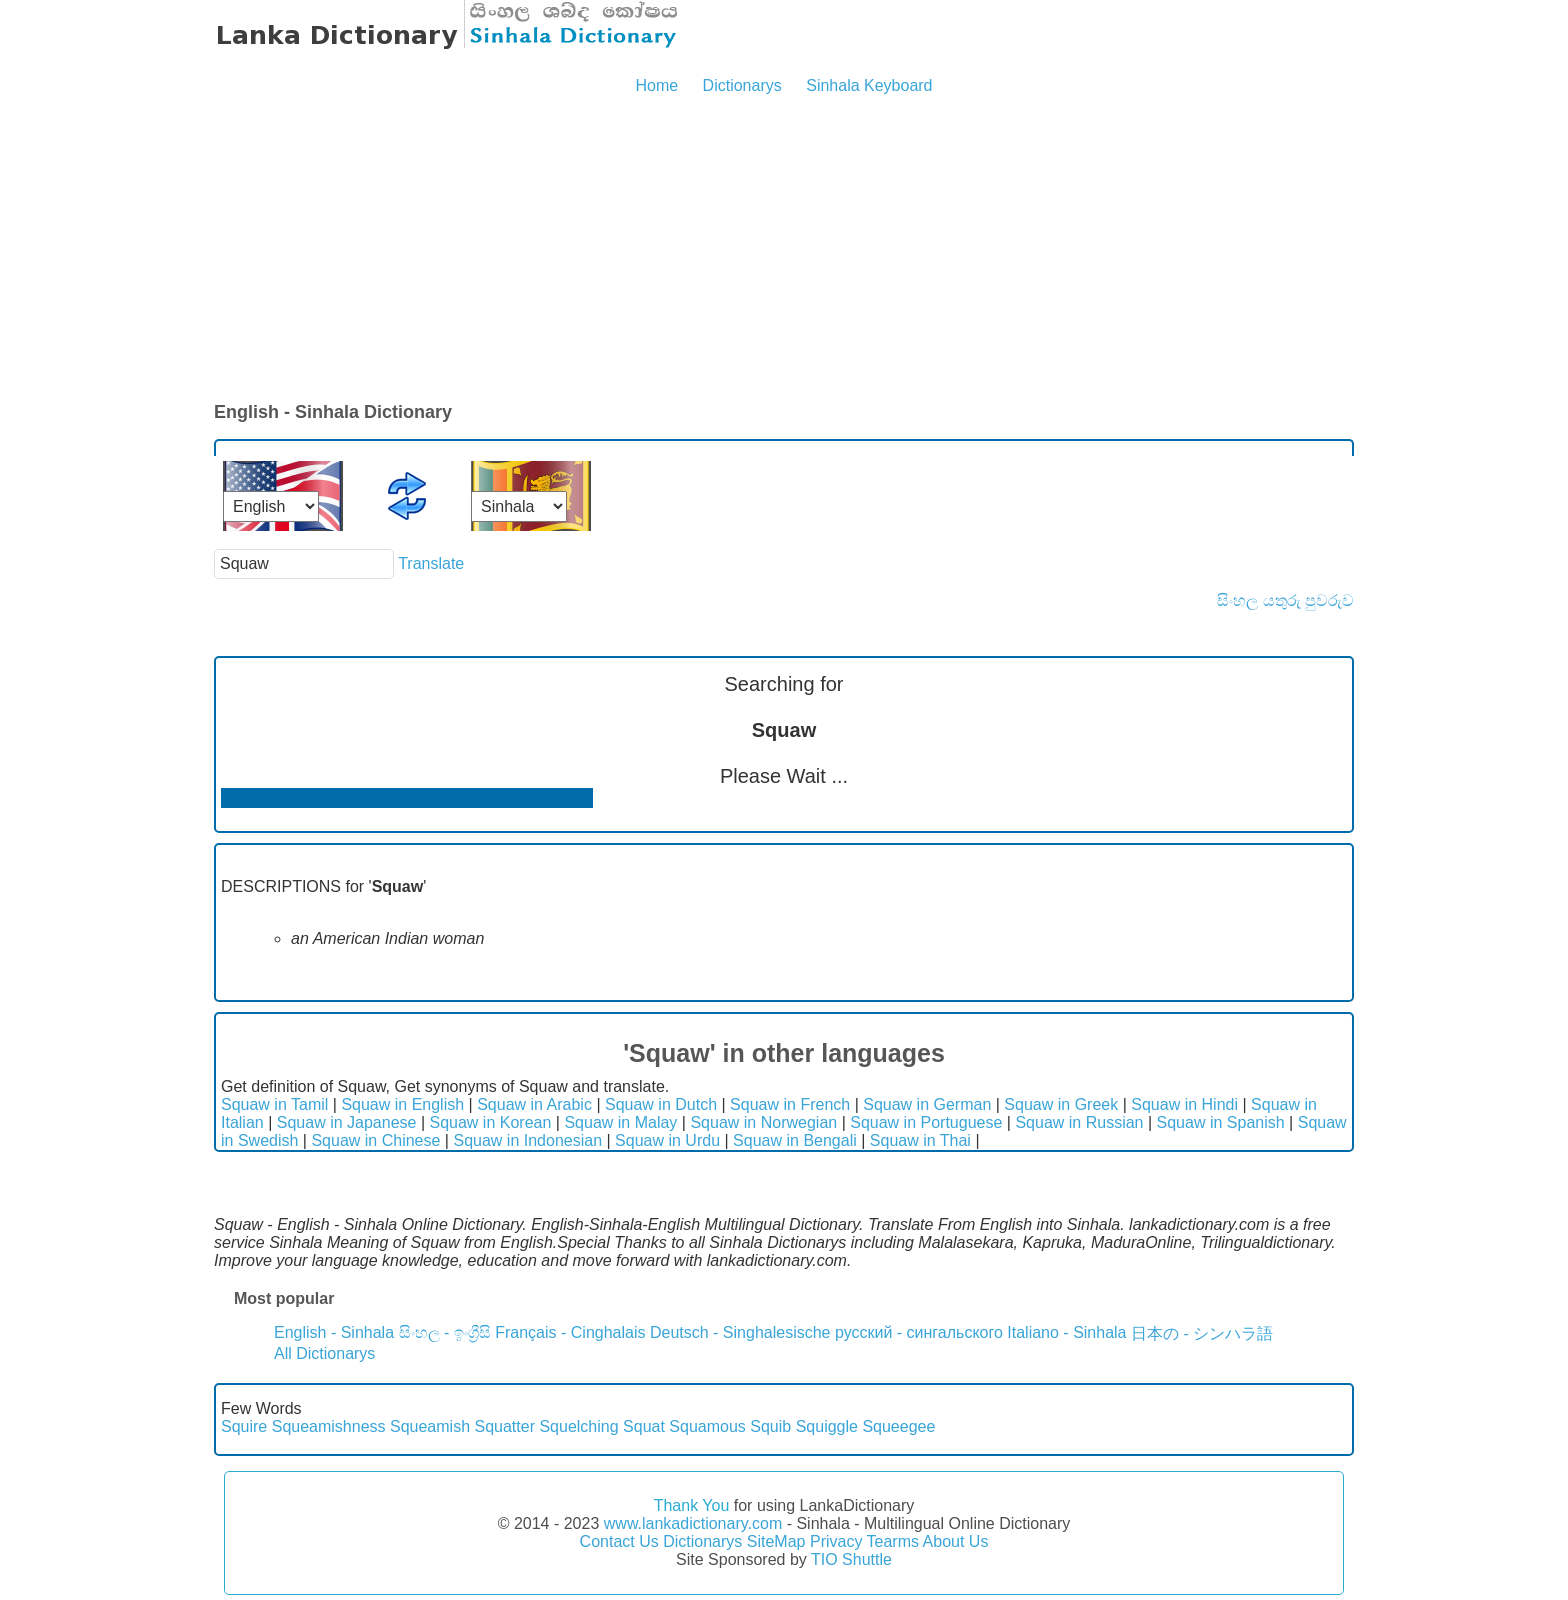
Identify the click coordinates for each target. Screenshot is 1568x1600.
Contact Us (619, 1541)
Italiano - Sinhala (1066, 1332)
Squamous (707, 1426)
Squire (244, 1426)
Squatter (505, 1426)
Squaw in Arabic (534, 1104)
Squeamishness (329, 1426)
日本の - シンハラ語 (1202, 1333)
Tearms (893, 1541)
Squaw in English (402, 1104)
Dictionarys (742, 85)
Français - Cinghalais (570, 1332)
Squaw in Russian (1079, 1122)
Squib (770, 1426)
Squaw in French (790, 1104)
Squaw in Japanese (347, 1122)
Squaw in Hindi (1184, 1104)
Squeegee (898, 1426)
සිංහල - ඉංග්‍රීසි (445, 1332)
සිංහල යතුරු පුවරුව (1285, 600)
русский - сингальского (919, 1332)
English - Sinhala (334, 1332)
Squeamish (430, 1426)
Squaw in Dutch (661, 1104)
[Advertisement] (784, 250)
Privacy (836, 1541)
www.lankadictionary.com (693, 1523)
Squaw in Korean (490, 1122)
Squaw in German (927, 1104)
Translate (431, 563)
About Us (956, 1541)
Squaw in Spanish (1221, 1122)
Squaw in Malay (620, 1122)
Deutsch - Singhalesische (740, 1332)
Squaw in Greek (1061, 1104)
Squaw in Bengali (795, 1140)
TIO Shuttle (851, 1559)
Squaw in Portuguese (926, 1122)
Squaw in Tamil (274, 1104)
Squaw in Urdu (667, 1140)
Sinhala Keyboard (869, 85)
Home (656, 85)
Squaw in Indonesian (527, 1140)
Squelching (578, 1426)
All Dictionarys (324, 1353)
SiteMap (776, 1541)
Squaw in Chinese (375, 1140)
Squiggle (827, 1426)
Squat (644, 1426)
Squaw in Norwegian (763, 1122)
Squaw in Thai (920, 1140)
